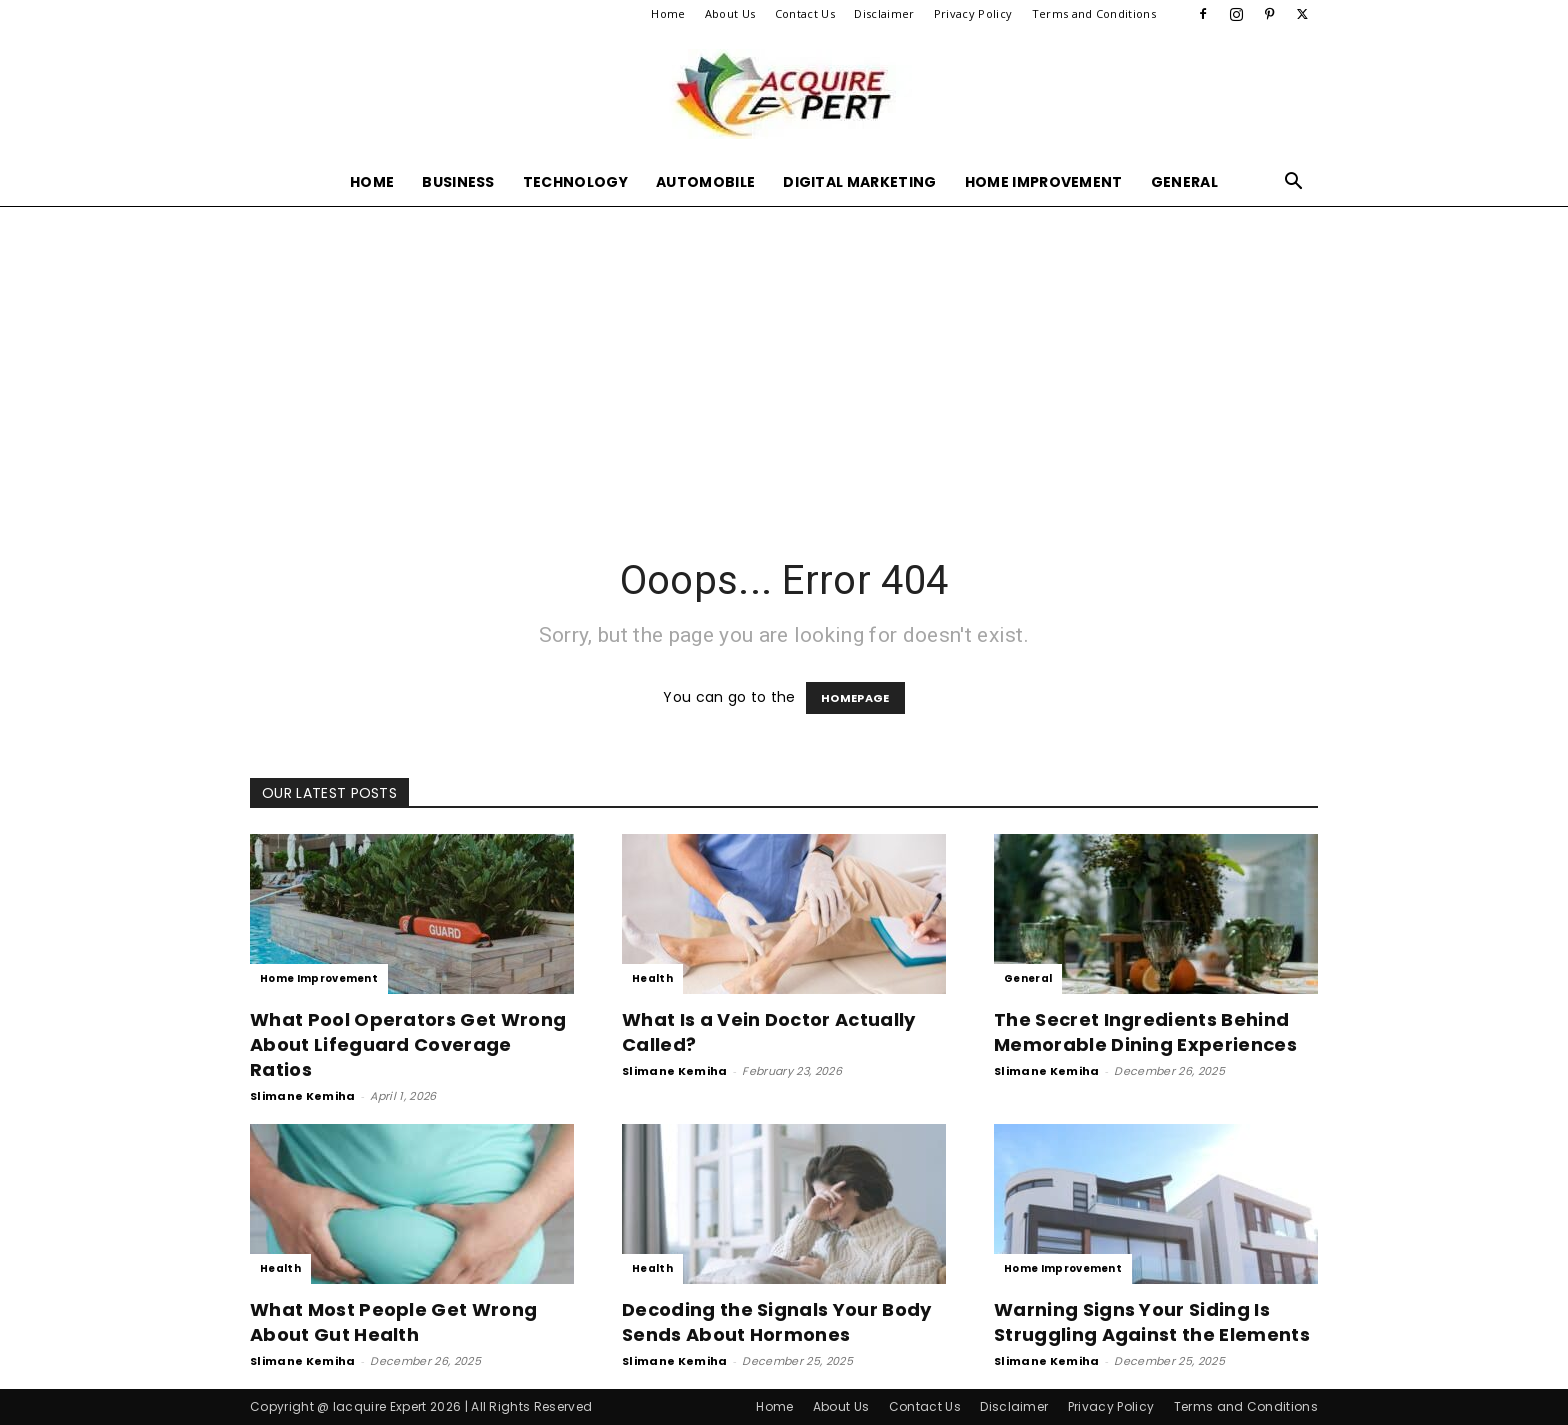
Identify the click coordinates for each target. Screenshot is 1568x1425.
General (1184, 182)
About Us (730, 13)
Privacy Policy (973, 13)
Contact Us (805, 13)
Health (652, 978)
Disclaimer (884, 13)
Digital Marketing (859, 182)
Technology (575, 182)
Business (458, 182)
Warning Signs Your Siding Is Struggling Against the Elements (1152, 1322)
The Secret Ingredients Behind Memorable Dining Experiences (1145, 1032)
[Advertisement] (784, 356)
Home (668, 13)
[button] (1294, 183)
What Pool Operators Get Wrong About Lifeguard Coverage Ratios (408, 1044)
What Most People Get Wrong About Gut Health (393, 1322)
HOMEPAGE (855, 698)
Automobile (705, 182)
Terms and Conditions (1094, 13)
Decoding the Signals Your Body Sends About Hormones (777, 1322)
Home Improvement (1044, 182)
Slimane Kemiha (302, 1096)
